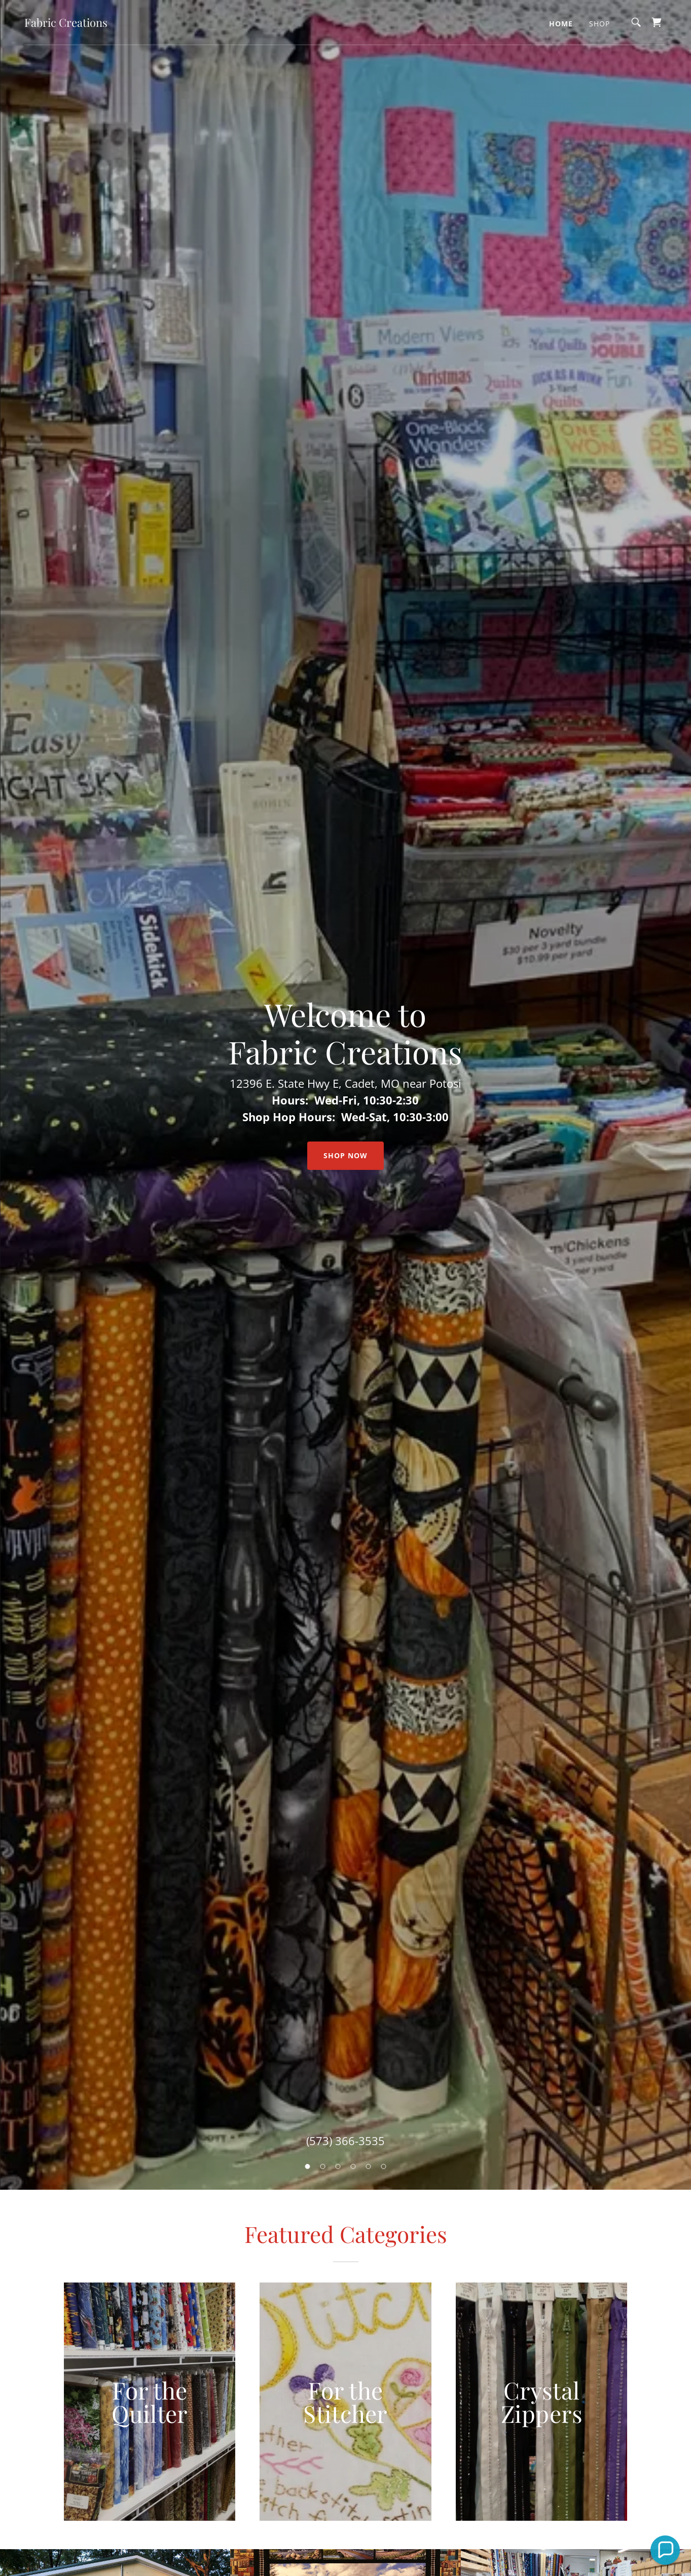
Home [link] (561, 23)
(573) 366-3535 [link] (345, 2140)
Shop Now (345, 1155)
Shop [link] (599, 23)
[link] (65, 23)
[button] (665, 2550)
